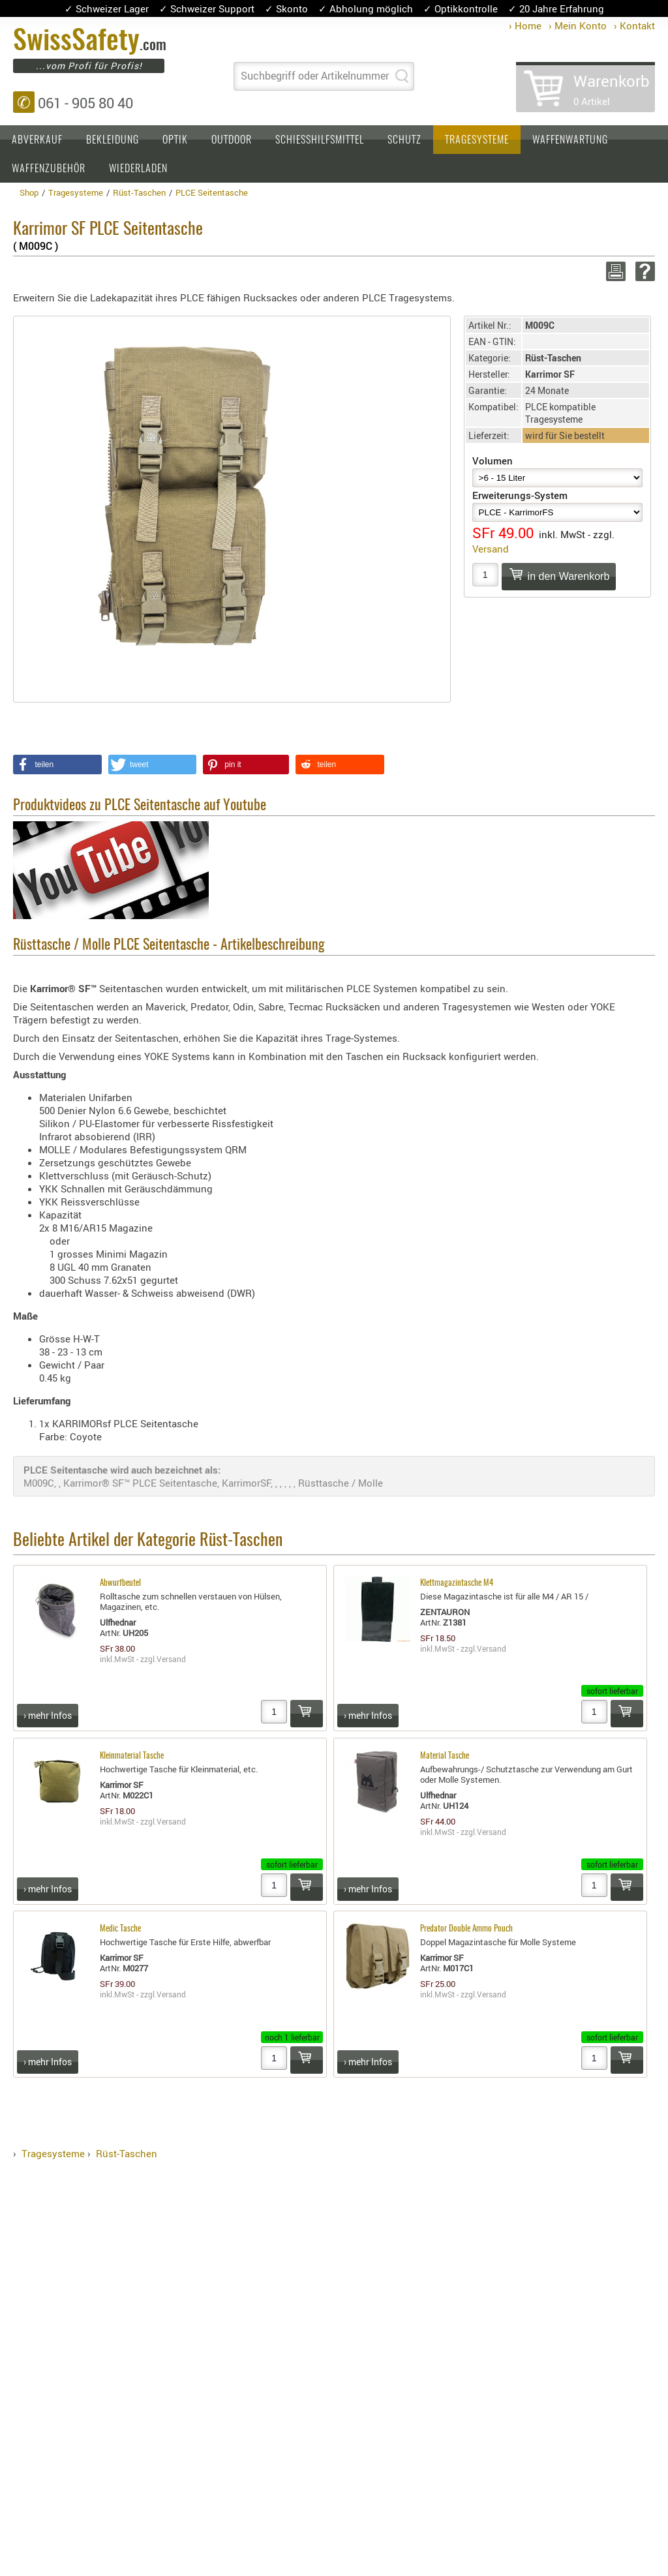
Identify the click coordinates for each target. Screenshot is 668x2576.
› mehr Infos (47, 1715)
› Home (525, 25)
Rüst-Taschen (126, 2153)
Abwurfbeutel (120, 1583)
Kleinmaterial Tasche (132, 1756)
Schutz (404, 140)
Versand (490, 548)
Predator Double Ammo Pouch (466, 1929)
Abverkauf (37, 140)
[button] (57, 764)
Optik (175, 140)
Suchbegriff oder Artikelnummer (315, 75)
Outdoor (231, 140)
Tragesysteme (477, 140)
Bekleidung (112, 140)
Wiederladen (138, 169)
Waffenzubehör (48, 169)
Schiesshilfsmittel (319, 140)
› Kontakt (634, 25)
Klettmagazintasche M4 (456, 1583)
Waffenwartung (570, 140)
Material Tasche (444, 1756)
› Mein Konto (578, 25)
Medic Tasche (120, 1929)
